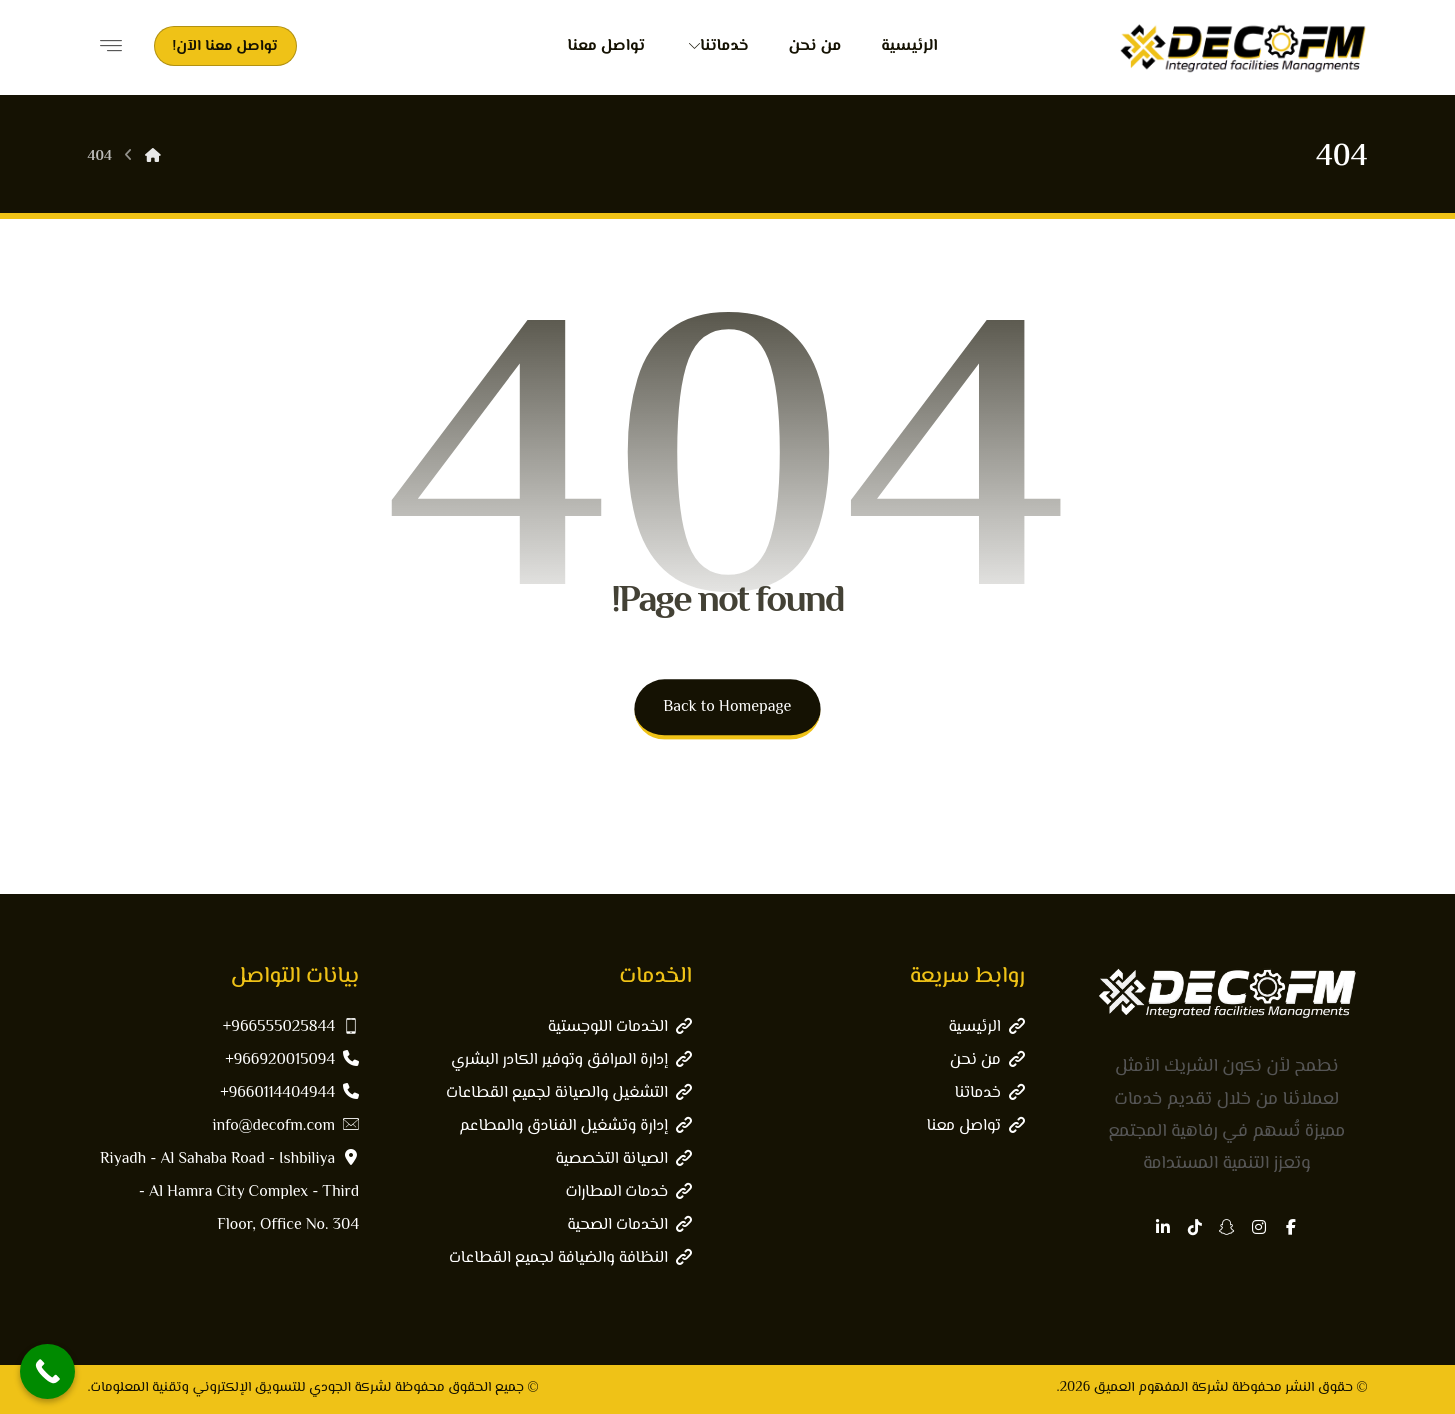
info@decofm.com (286, 1126)
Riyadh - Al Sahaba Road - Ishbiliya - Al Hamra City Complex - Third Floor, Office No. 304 (229, 1192)
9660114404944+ (289, 1093)
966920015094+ (292, 1060)
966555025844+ (291, 1027)
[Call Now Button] (47, 1371)
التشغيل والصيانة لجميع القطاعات (569, 1093)
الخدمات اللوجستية (620, 1027)
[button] (1291, 1227)
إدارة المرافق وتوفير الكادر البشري (571, 1060)
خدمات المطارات (628, 1192)
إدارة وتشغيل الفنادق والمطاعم (575, 1126)
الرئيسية (986, 1027)
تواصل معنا (975, 1126)
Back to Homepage (727, 707)
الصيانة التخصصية (624, 1159)
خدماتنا (989, 1093)
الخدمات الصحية (629, 1225)
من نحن (987, 1060)
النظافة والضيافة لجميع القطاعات (570, 1258)
